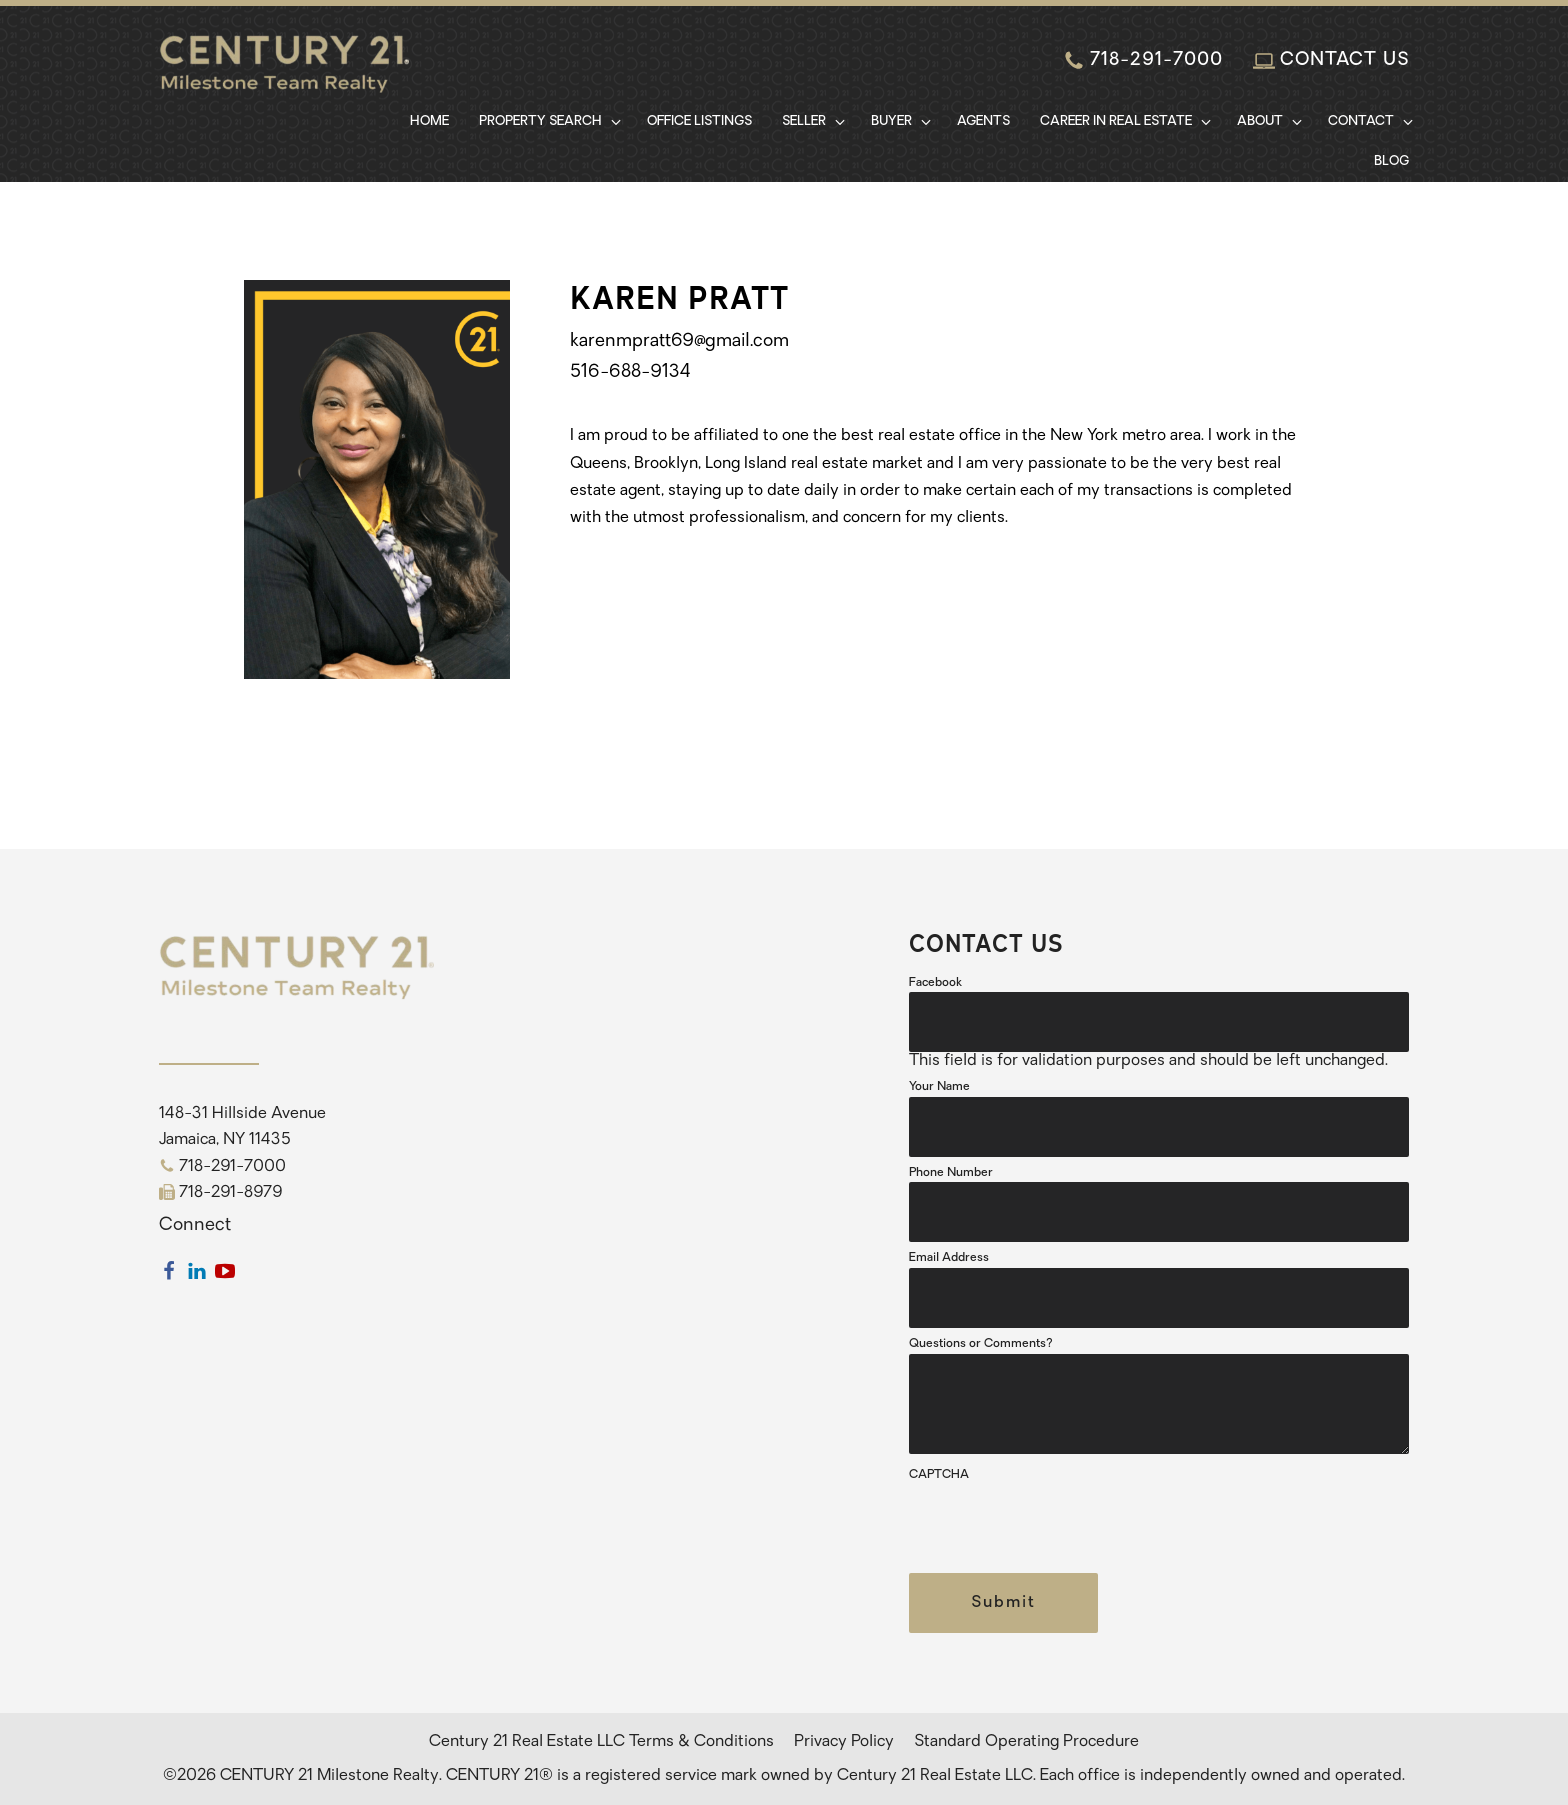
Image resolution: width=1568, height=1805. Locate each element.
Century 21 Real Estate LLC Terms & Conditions (601, 1742)
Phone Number (951, 1173)
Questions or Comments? (981, 1344)
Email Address (949, 1258)
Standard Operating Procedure (1026, 1742)
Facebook (935, 983)
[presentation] (1061, 1524)
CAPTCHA (939, 1475)
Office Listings (699, 121)
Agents (983, 121)
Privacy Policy (844, 1742)
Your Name (939, 1087)
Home (429, 121)
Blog (1391, 161)
